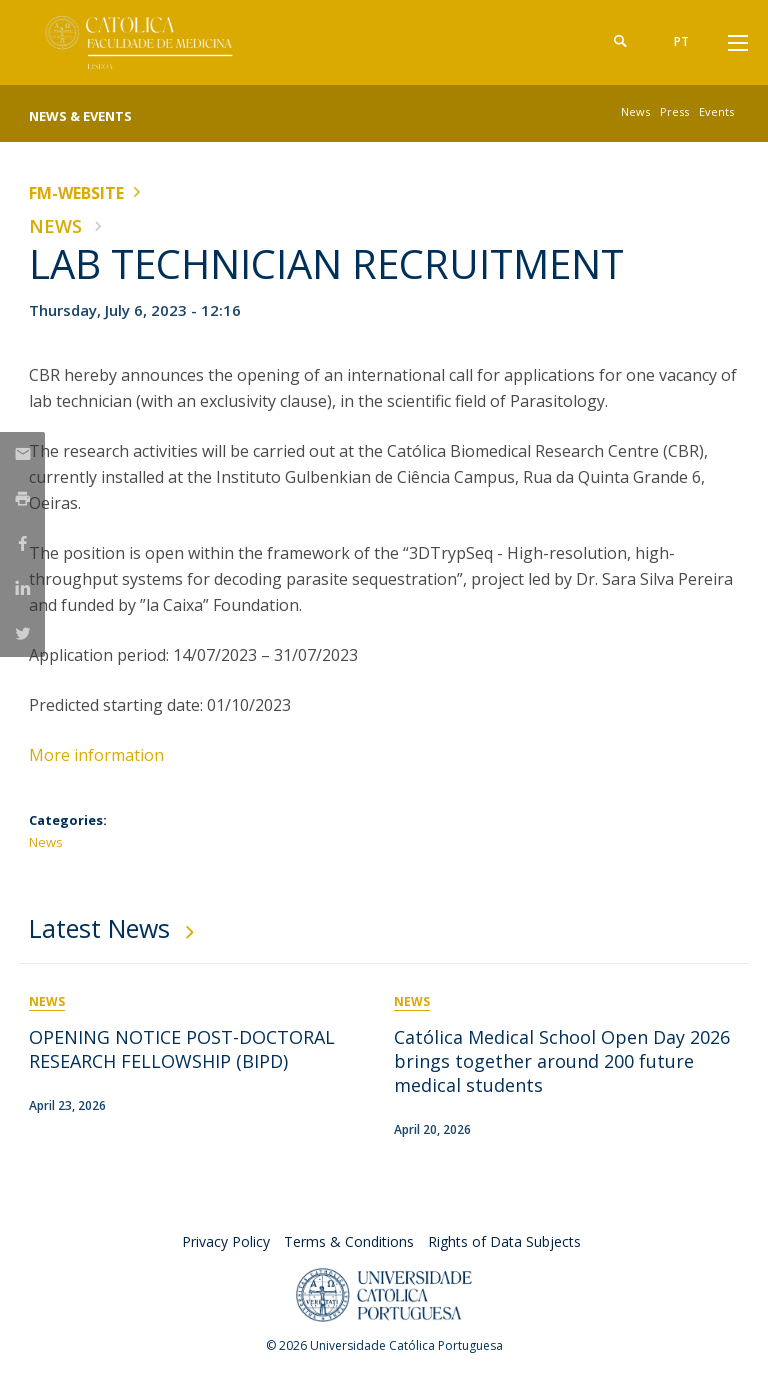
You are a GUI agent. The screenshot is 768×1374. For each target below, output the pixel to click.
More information (98, 755)
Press (674, 111)
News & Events (80, 116)
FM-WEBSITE (76, 193)
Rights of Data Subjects (504, 1241)
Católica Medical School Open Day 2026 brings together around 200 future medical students (562, 1061)
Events (716, 111)
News (635, 111)
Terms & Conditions (349, 1241)
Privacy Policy (226, 1241)
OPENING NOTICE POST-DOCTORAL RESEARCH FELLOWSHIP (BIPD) (182, 1049)
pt (681, 41)
